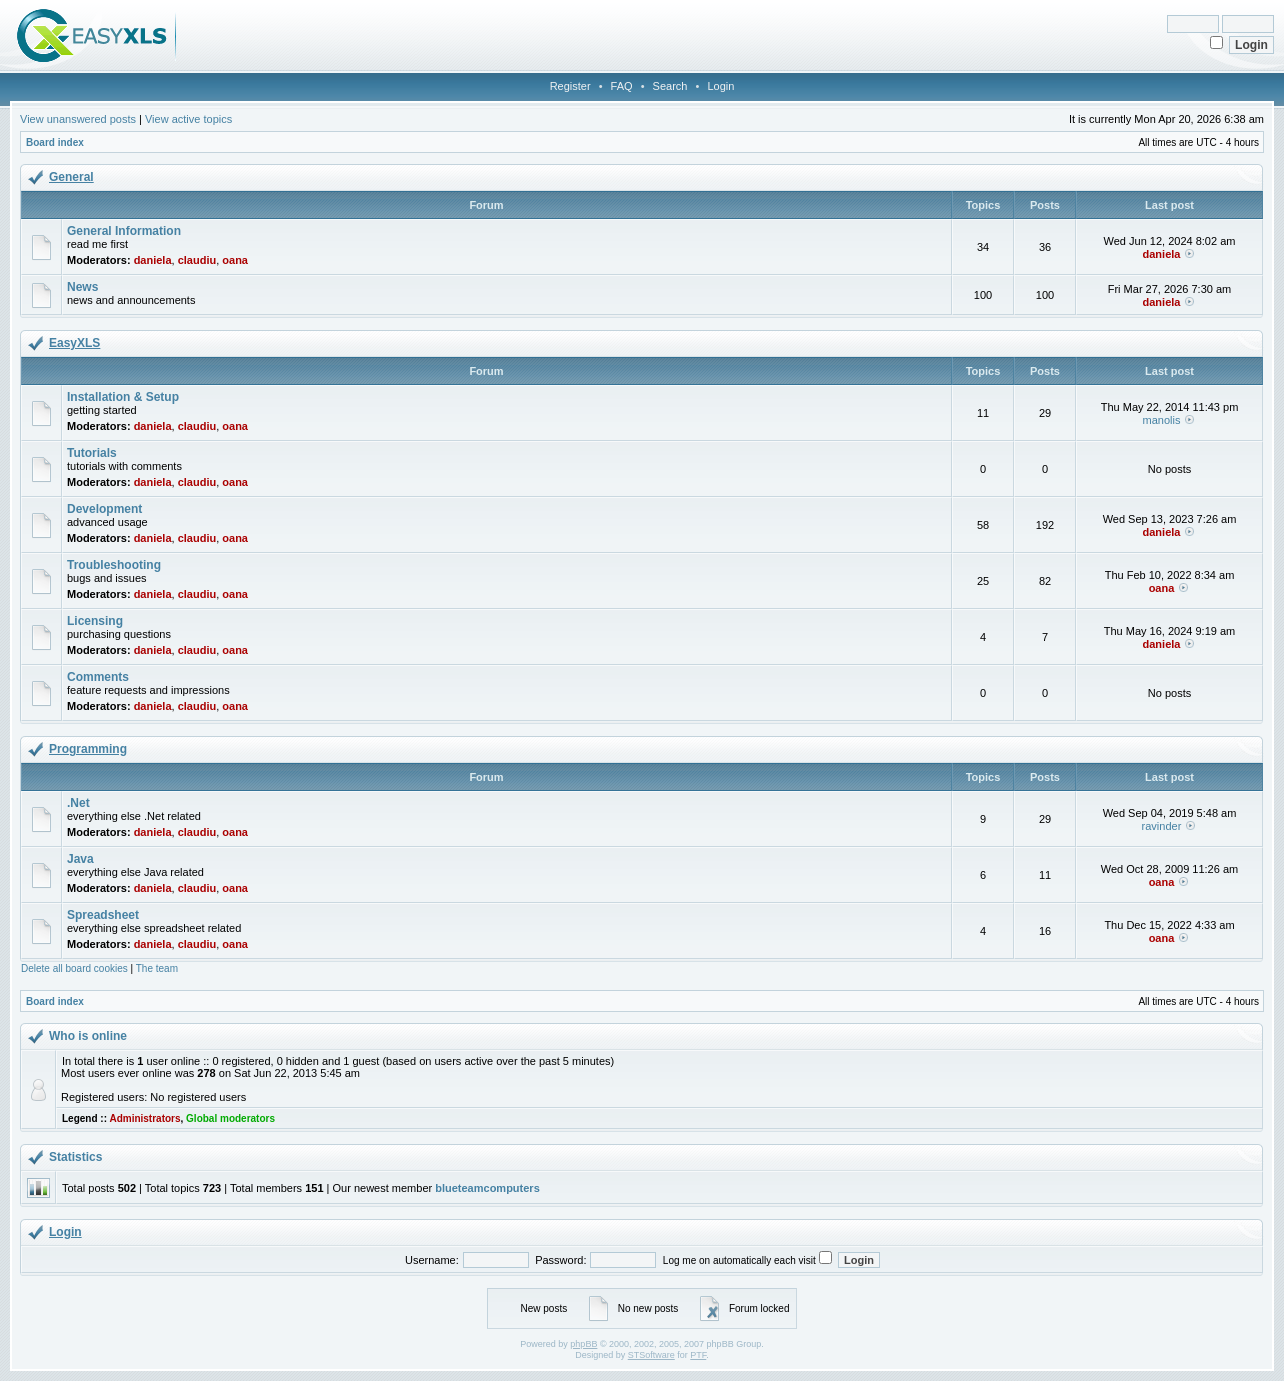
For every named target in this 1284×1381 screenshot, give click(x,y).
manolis (1162, 420)
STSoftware (651, 1355)
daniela (153, 260)
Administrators (144, 1118)
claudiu (197, 260)
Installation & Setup (123, 397)
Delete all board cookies (74, 968)
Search (670, 86)
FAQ (622, 86)
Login (720, 86)
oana (235, 260)
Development (104, 509)
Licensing (95, 621)
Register (570, 86)
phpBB (583, 1344)
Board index (55, 142)
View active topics (188, 119)
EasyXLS (74, 343)
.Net (78, 803)
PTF (698, 1355)
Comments (98, 677)
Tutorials (92, 453)
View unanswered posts (78, 119)
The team (157, 968)
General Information (124, 231)
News (82, 287)
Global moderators (230, 1118)
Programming (88, 749)
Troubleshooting (114, 565)
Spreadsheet (103, 915)
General (71, 177)
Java (80, 859)
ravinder (1162, 826)
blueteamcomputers (487, 1188)
